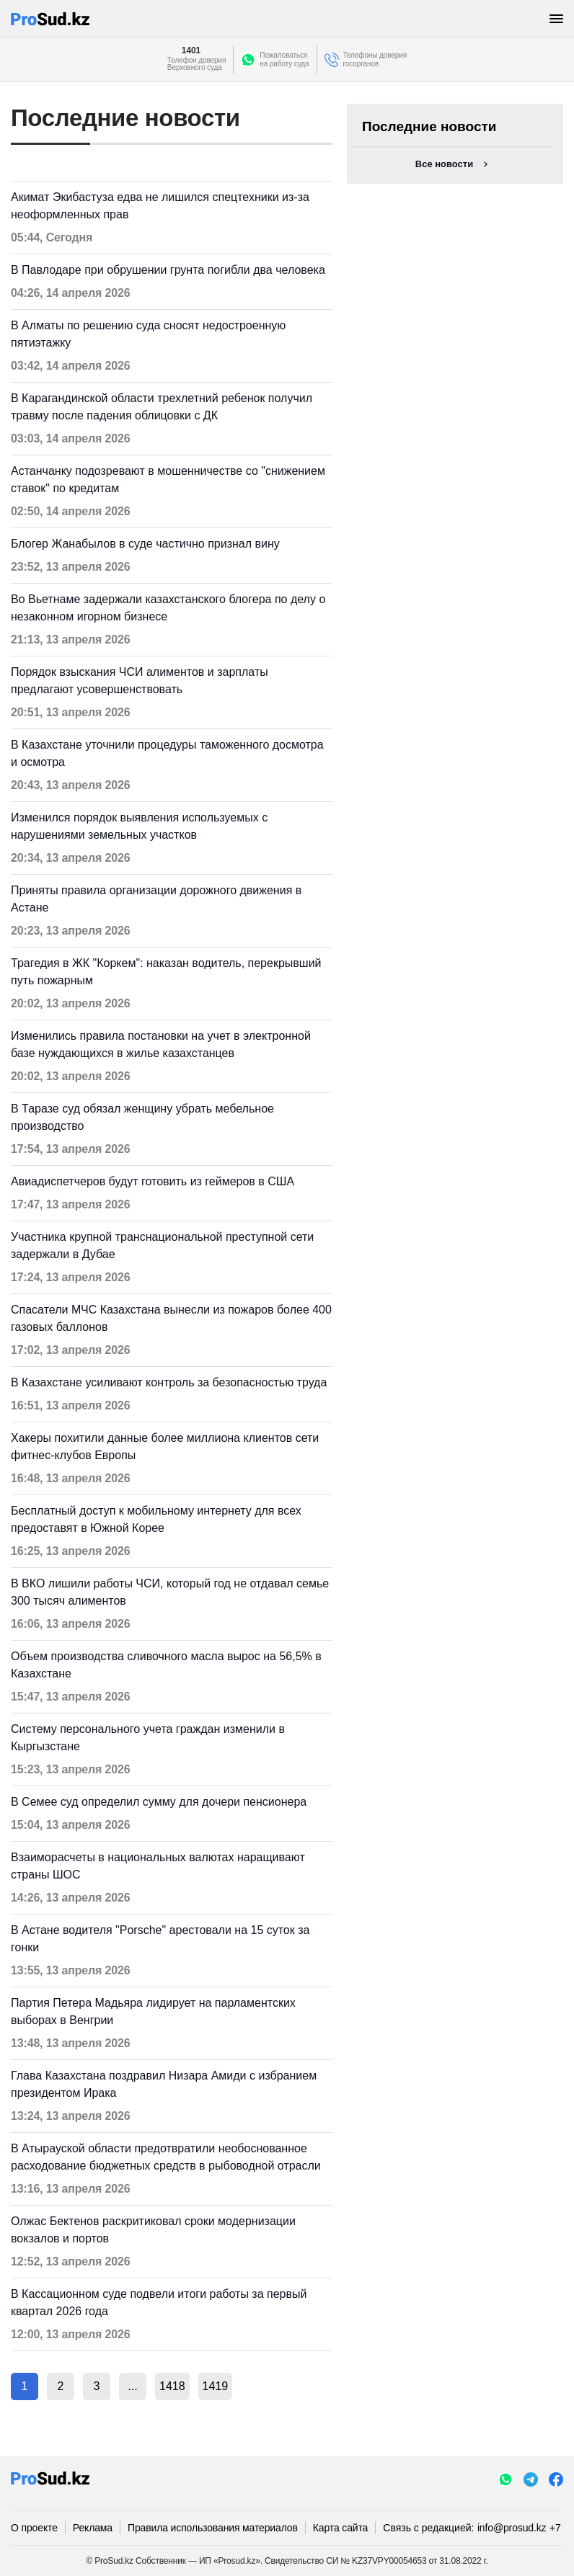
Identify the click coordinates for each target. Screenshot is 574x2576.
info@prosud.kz (512, 2528)
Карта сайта (340, 2528)
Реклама (92, 2528)
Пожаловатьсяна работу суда (284, 59)
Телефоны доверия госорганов (375, 59)
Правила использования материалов (213, 2528)
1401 (191, 50)
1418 (172, 2386)
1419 (216, 2386)
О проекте (34, 2528)
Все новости (444, 164)
